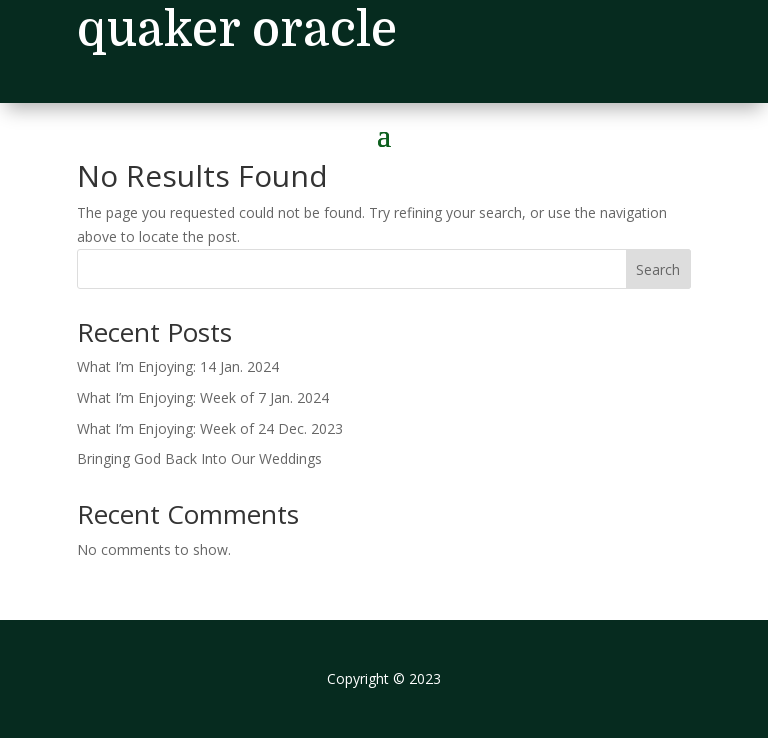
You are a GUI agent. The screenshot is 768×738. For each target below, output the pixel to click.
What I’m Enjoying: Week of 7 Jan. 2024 (203, 397)
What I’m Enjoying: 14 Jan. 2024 (178, 366)
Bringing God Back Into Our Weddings (199, 458)
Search (658, 269)
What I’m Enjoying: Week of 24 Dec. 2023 (210, 428)
